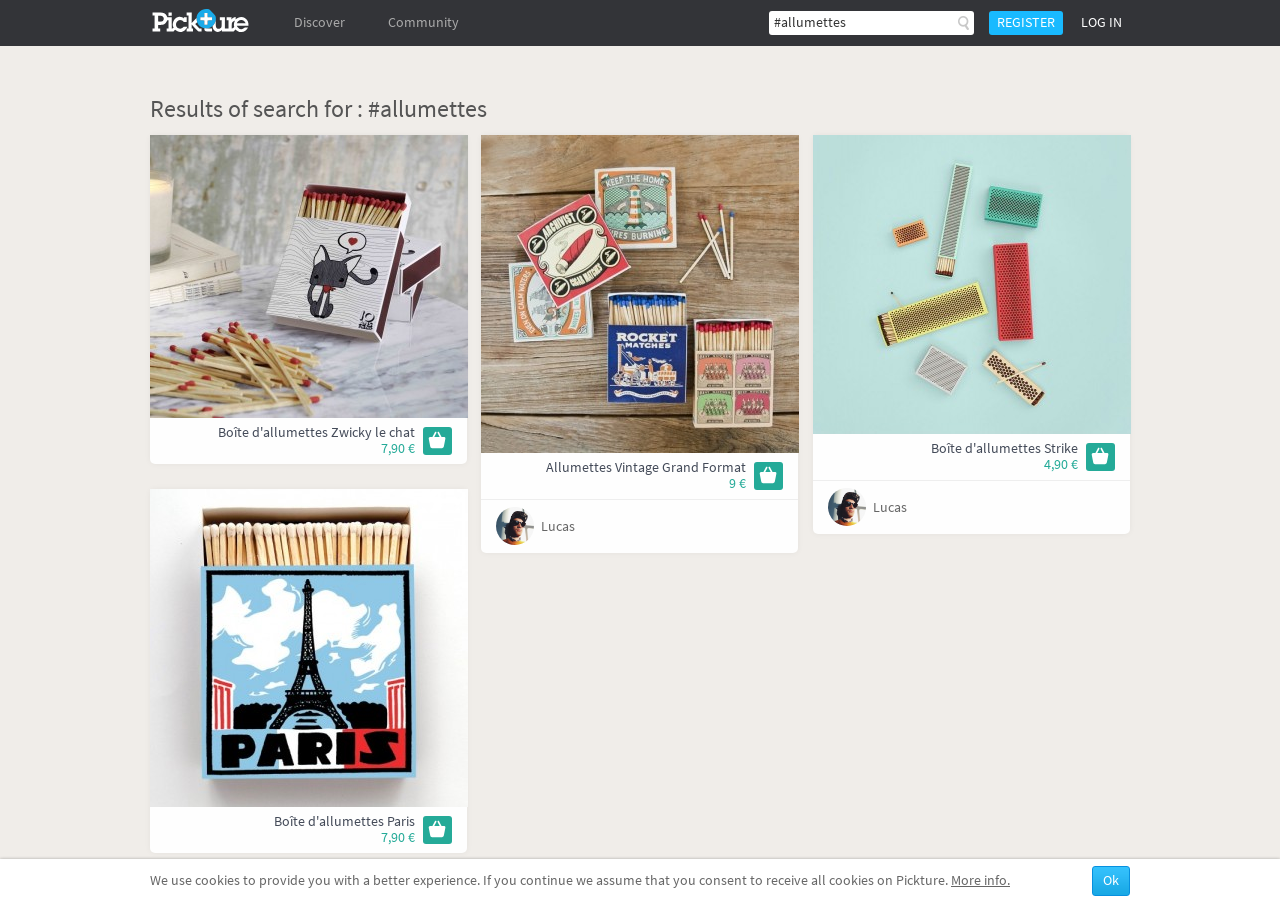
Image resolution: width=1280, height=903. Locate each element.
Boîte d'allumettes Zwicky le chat (316, 432)
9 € (737, 483)
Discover (319, 22)
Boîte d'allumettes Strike (1004, 448)
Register (1026, 22)
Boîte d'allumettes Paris (344, 821)
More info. (980, 880)
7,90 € (398, 448)
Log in (1101, 22)
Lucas (558, 526)
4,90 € (1061, 464)
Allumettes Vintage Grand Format (646, 467)
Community (423, 22)
